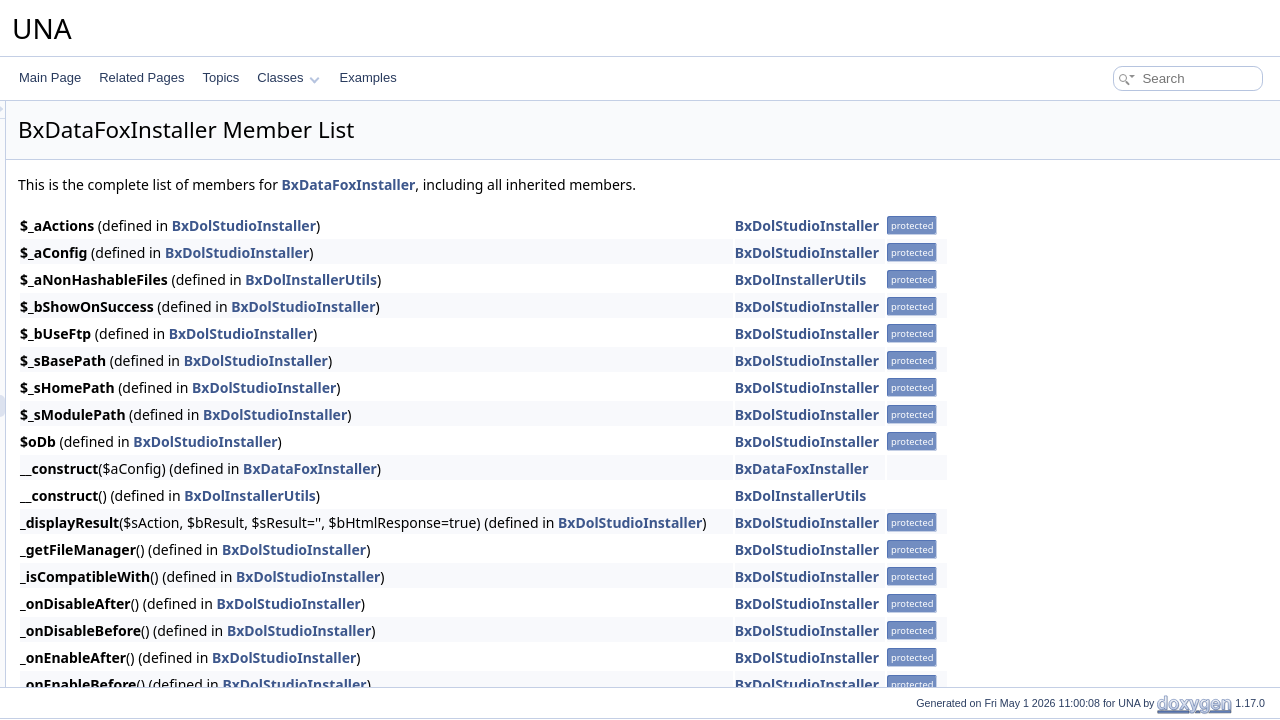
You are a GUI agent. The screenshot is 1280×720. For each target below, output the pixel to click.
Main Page (50, 77)
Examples (368, 77)
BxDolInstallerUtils (561, 279)
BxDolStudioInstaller (494, 225)
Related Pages (141, 77)
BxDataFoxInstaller (599, 184)
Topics (220, 77)
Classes (288, 77)
